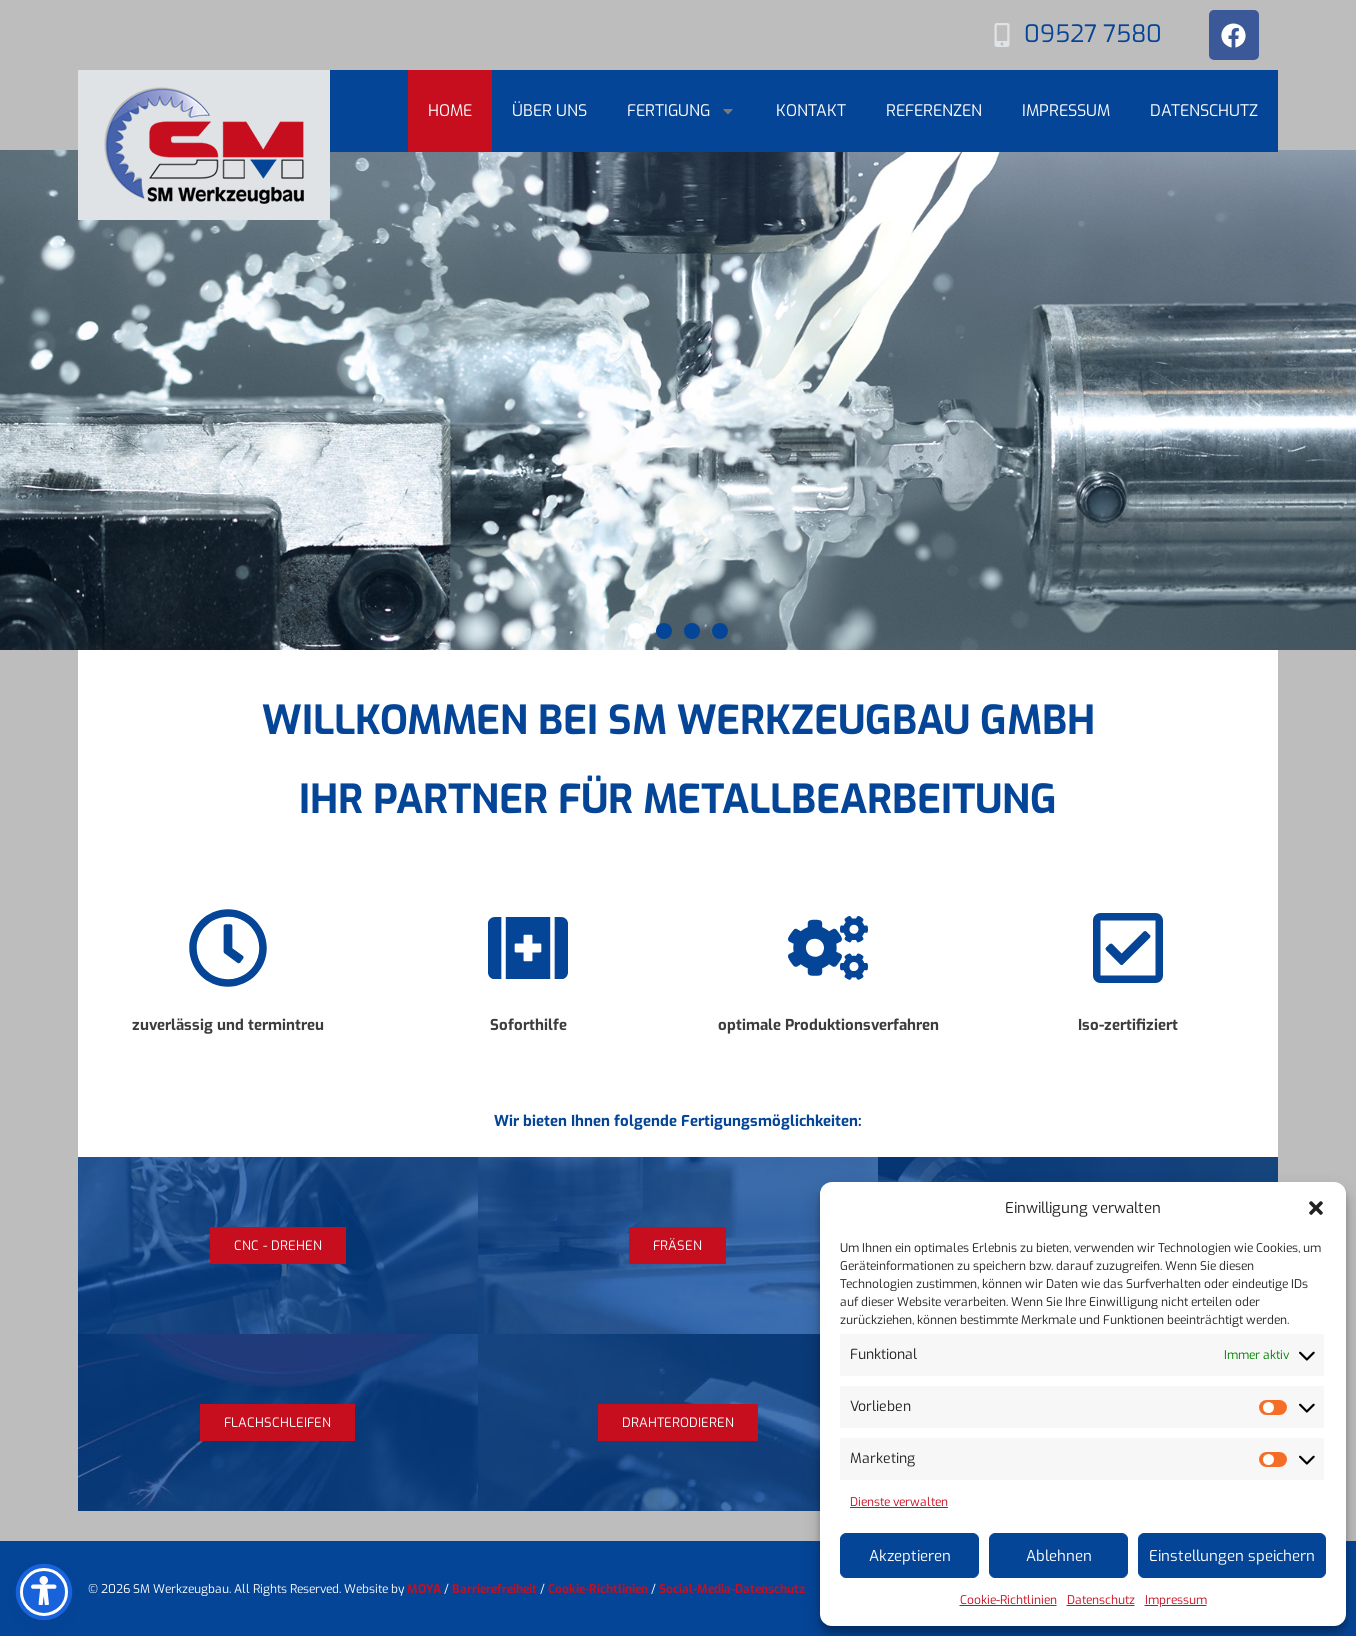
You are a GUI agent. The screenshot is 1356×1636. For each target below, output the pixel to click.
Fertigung (681, 111)
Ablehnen (1059, 1556)
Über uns (549, 110)
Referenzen (934, 110)
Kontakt (811, 110)
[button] (1316, 1208)
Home (450, 110)
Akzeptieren (910, 1556)
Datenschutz (1101, 1600)
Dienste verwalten (899, 1502)
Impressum (1176, 1600)
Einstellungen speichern (1232, 1556)
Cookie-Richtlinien (1008, 1600)
